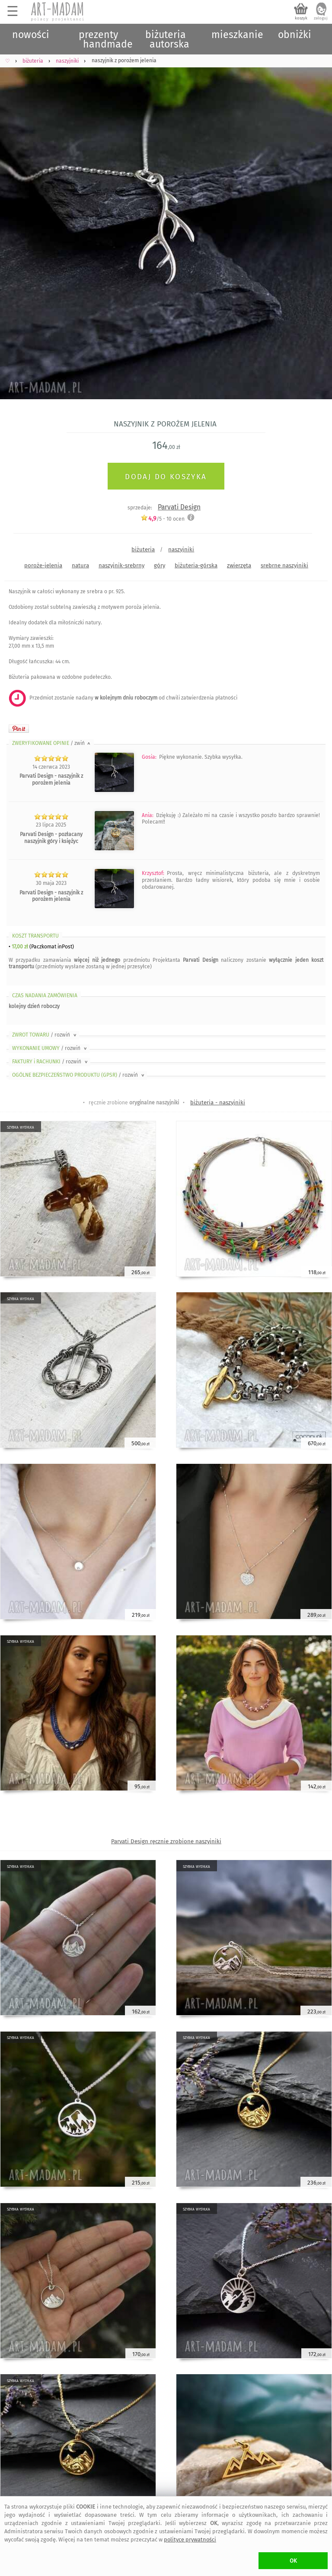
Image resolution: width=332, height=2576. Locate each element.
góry (159, 565)
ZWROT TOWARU (45, 1035)
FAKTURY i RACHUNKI (50, 1062)
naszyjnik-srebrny (121, 565)
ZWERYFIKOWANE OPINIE (52, 743)
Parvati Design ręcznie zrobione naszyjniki (166, 1841)
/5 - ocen (162, 518)
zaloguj (321, 18)
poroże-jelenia (43, 565)
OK (293, 2560)
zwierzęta (239, 565)
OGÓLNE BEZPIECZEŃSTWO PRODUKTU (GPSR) (79, 1075)
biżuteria (143, 549)
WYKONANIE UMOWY (50, 1048)
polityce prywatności (190, 2539)
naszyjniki (181, 549)
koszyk (301, 18)
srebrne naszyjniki (284, 565)
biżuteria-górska (196, 565)
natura (80, 565)
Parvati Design (179, 507)
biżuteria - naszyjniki (217, 1102)
